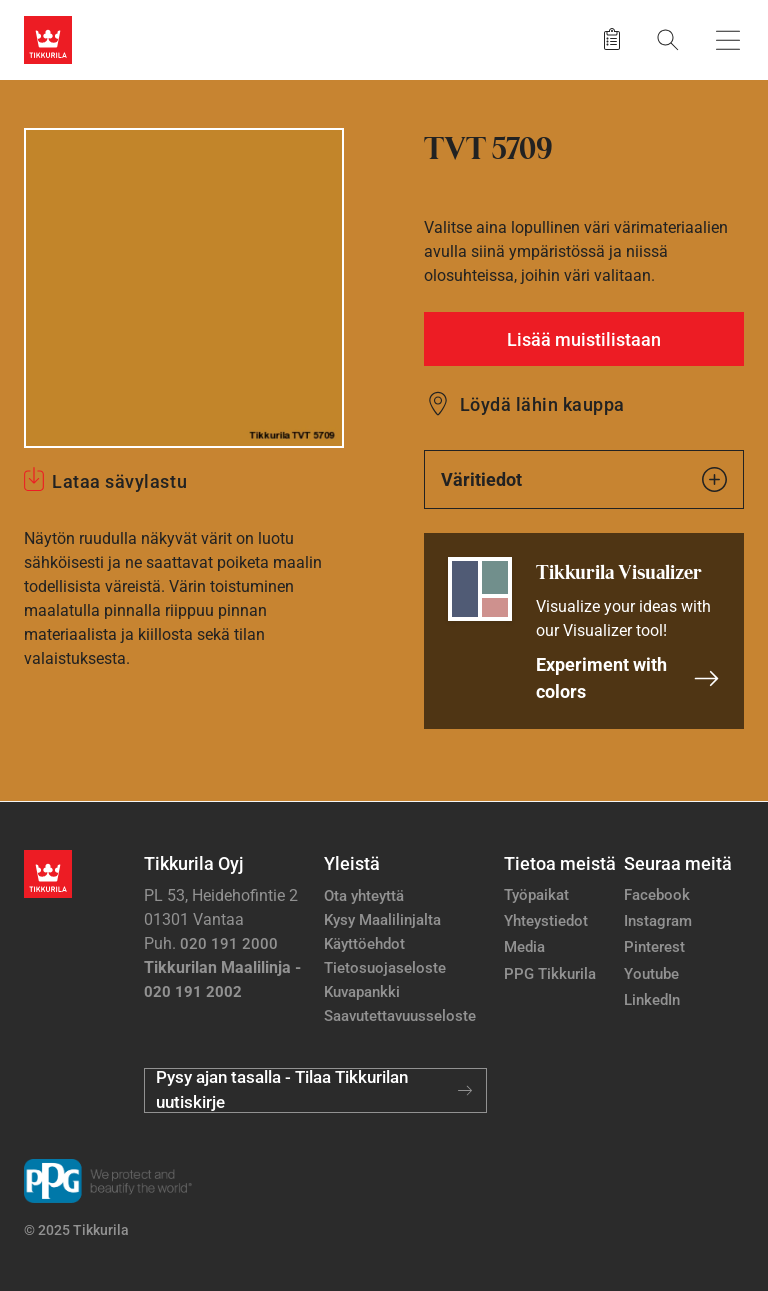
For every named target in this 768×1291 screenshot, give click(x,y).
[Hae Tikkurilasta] (668, 39)
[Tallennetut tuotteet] (612, 40)
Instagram (658, 921)
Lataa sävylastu (119, 481)
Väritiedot (584, 479)
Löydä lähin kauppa (542, 404)
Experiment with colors (628, 678)
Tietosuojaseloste (385, 968)
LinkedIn (652, 1000)
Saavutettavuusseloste (400, 1016)
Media (524, 947)
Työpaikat (536, 895)
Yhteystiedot (546, 921)
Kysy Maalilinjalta (382, 920)
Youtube (651, 974)
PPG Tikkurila (550, 974)
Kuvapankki (362, 992)
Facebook (657, 895)
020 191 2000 (229, 944)
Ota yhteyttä (364, 896)
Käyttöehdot (364, 944)
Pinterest (654, 947)
